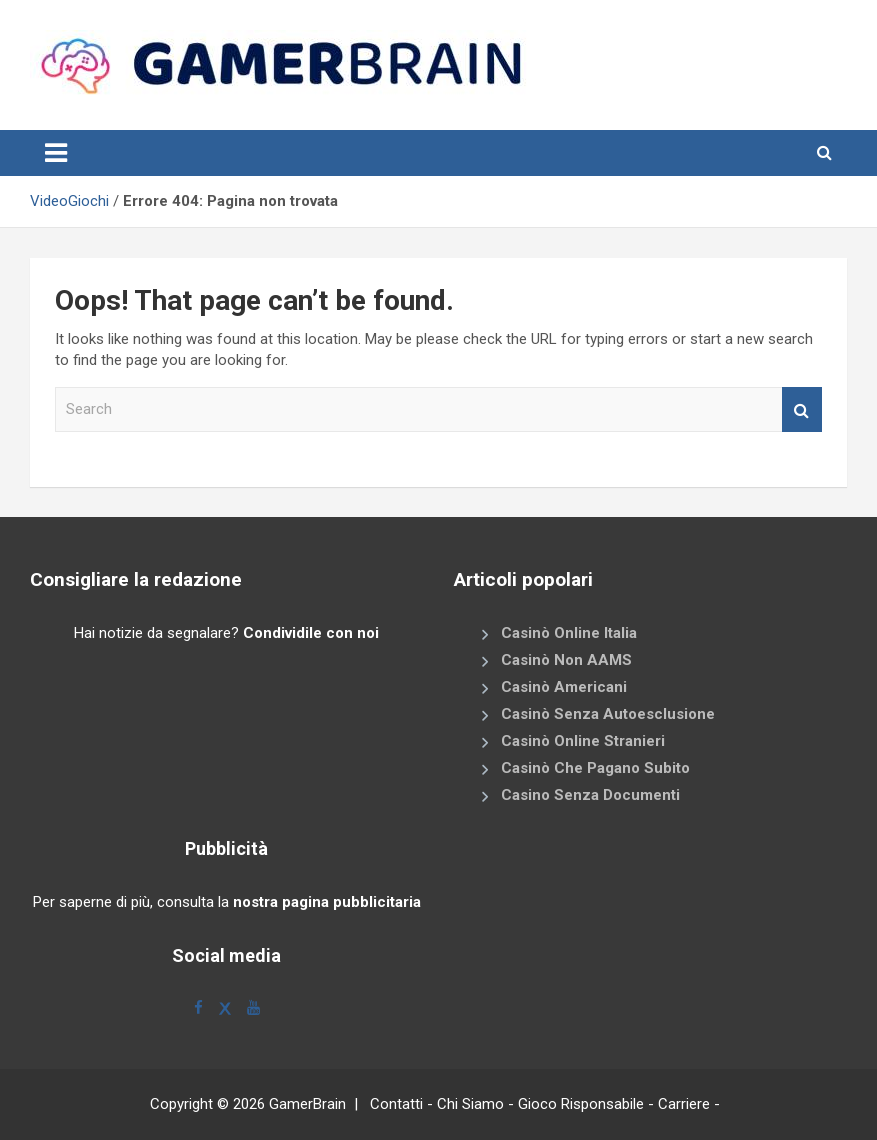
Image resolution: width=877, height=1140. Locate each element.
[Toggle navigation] (56, 153)
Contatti (396, 1104)
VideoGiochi (69, 201)
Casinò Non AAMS (566, 660)
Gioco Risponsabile (581, 1104)
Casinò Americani (564, 687)
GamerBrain (307, 1104)
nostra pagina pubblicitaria (327, 902)
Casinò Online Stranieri (583, 741)
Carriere (684, 1104)
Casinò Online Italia (569, 633)
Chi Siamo (470, 1104)
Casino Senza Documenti (590, 795)
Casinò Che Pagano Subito (595, 768)
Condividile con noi (311, 633)
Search (802, 409)
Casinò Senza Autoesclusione (608, 714)
